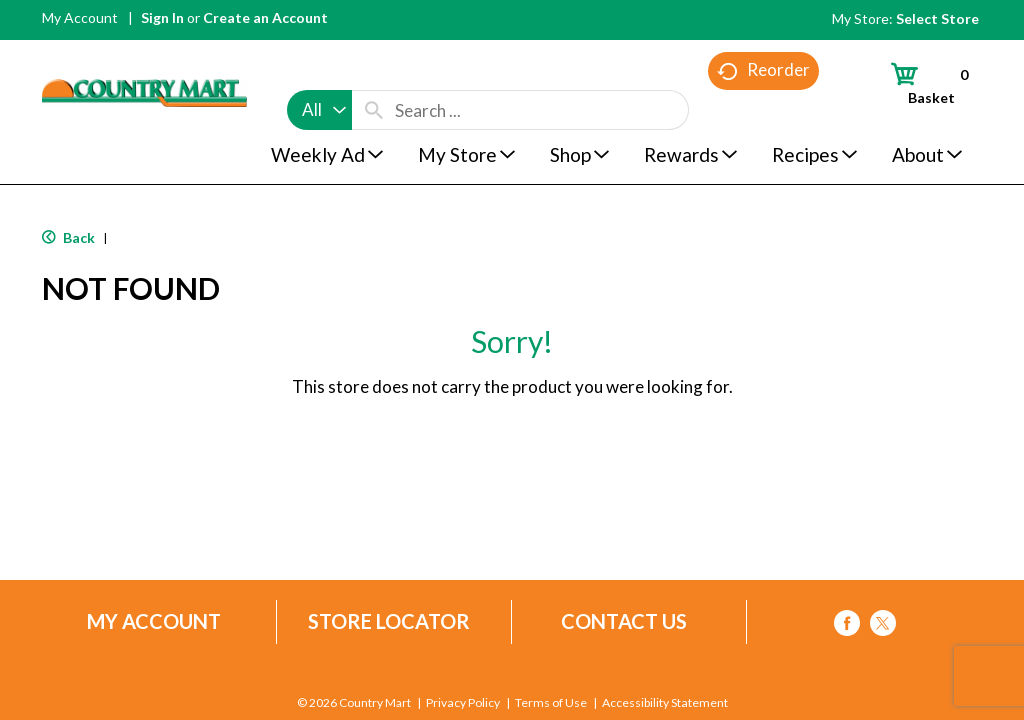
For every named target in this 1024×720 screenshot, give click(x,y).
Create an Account (265, 17)
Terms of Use (551, 703)
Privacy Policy (463, 703)
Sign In (162, 17)
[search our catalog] (374, 72)
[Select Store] (939, 18)
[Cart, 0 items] (920, 83)
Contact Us (624, 621)
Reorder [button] (763, 110)
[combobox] (319, 72)
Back (68, 237)
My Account (80, 17)
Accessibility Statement (664, 703)
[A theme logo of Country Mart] (144, 55)
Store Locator (389, 621)
